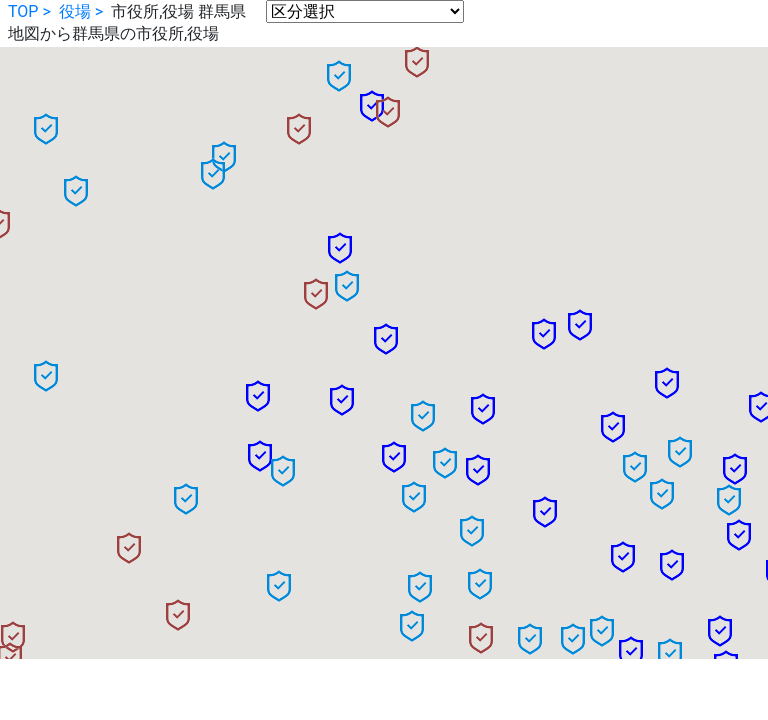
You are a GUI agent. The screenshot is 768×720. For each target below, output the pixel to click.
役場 (75, 11)
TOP (23, 11)
